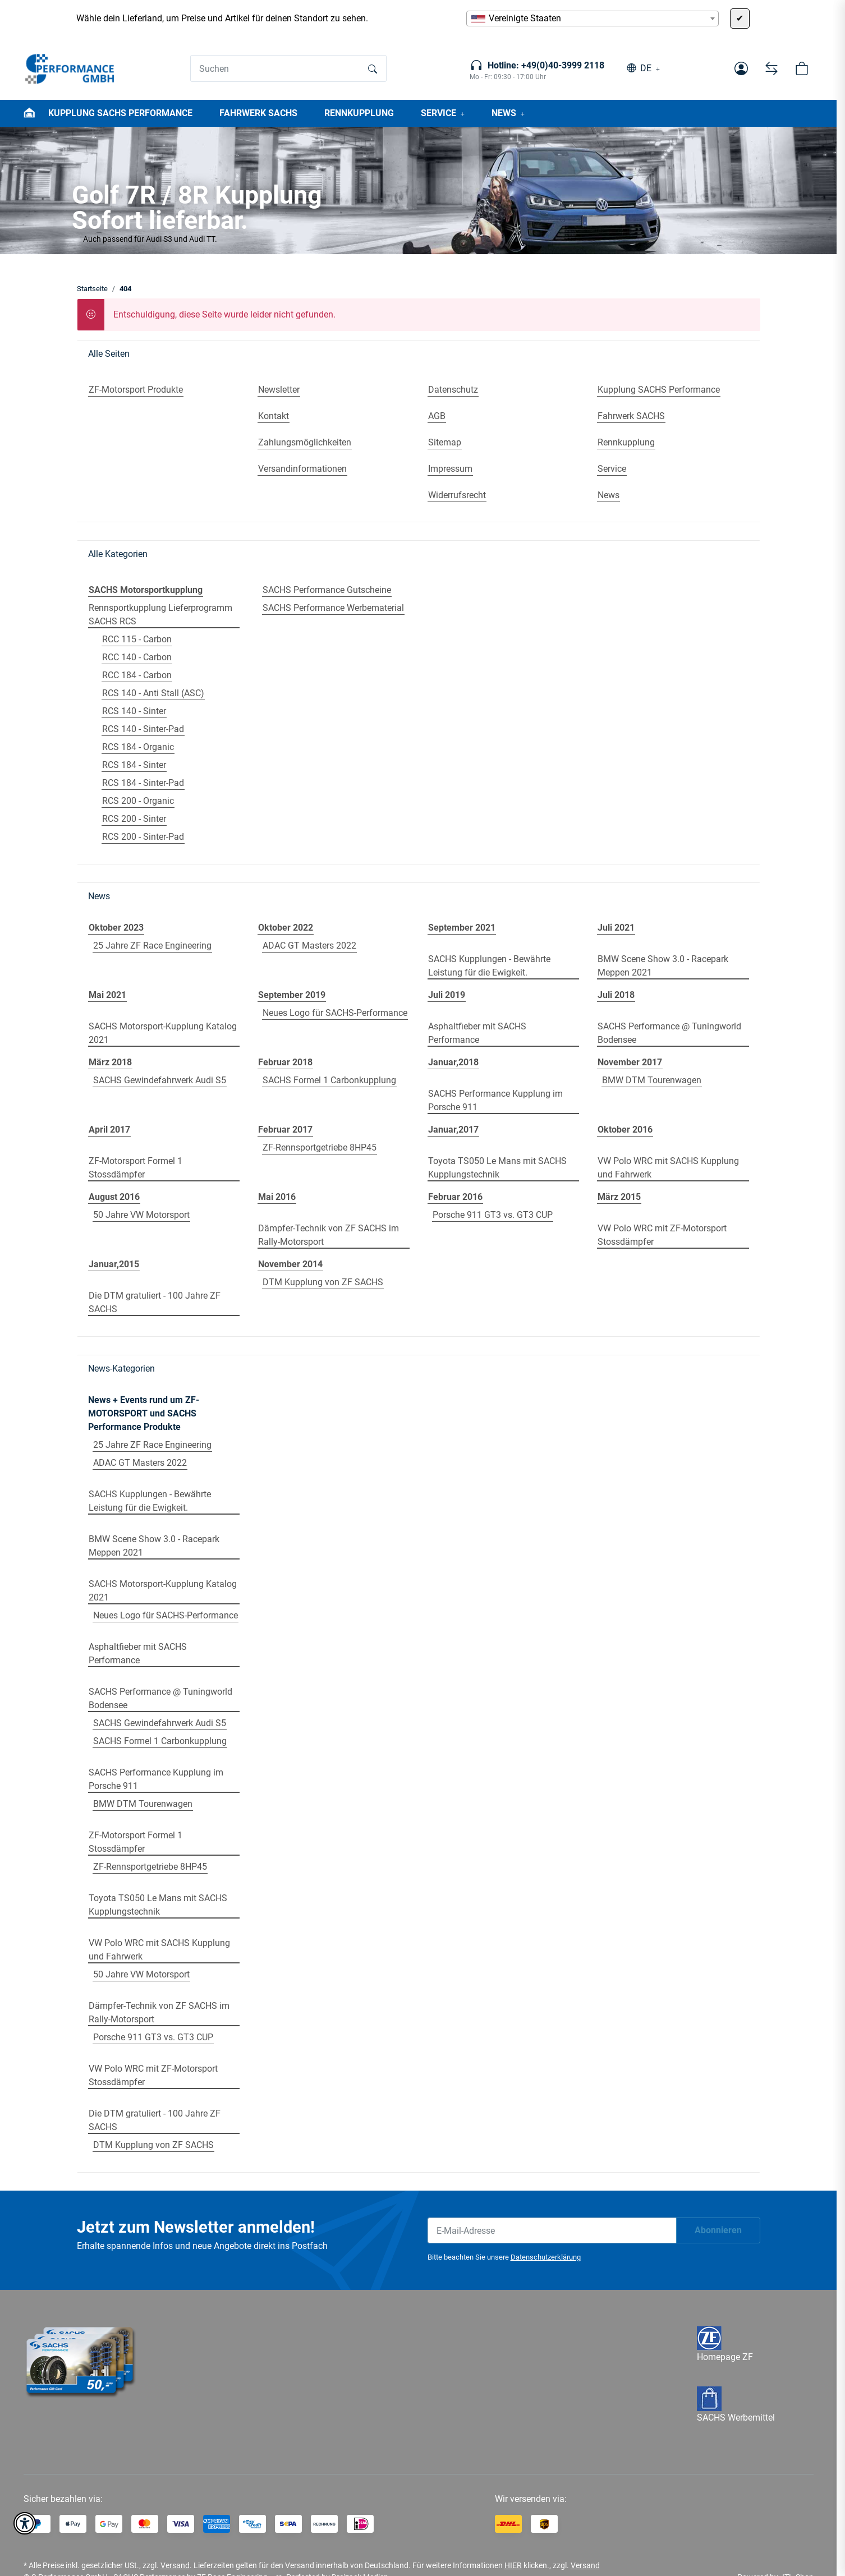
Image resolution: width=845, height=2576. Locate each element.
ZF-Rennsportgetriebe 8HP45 (319, 1147)
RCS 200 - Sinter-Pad (143, 836)
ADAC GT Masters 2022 (309, 945)
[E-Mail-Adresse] (552, 2230)
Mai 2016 (277, 1197)
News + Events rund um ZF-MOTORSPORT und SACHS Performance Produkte (143, 1413)
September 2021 (461, 927)
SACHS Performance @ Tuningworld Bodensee (669, 1033)
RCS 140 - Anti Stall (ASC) (153, 693)
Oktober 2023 (116, 927)
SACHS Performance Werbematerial (333, 607)
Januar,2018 (453, 1062)
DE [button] (645, 68)
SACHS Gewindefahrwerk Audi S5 (159, 1080)
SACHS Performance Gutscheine (327, 590)
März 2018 (110, 1062)
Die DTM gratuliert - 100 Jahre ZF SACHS (155, 1302)
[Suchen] (275, 68)
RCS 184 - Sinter (134, 765)
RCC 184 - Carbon (137, 675)
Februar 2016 (455, 1197)
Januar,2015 (114, 1264)
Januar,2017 (453, 1129)
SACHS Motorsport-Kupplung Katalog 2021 (163, 1033)
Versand (175, 2565)
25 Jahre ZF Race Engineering (152, 945)
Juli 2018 (616, 995)
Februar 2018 (285, 1062)
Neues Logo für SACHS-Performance (335, 1013)
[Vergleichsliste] (771, 68)
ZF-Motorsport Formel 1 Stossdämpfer (135, 1168)
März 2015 (619, 1197)
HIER (513, 2565)
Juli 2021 (616, 927)
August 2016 (114, 1197)
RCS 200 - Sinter (134, 818)
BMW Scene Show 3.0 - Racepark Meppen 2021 (663, 966)
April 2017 (109, 1129)
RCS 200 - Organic (138, 800)
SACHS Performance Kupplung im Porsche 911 (495, 1100)
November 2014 (290, 1264)
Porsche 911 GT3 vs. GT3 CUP (493, 1214)
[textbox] (592, 18)
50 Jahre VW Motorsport (141, 1214)
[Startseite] (70, 68)
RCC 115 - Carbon (137, 639)
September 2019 (291, 995)
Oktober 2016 (625, 1129)
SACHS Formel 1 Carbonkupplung (329, 1080)
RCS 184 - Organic (138, 747)
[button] (741, 68)
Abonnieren (718, 2230)
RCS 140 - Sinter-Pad (143, 729)
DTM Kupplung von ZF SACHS (323, 1282)
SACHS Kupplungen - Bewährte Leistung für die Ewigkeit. (489, 966)
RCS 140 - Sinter (134, 711)
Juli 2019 (446, 995)
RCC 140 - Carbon (137, 657)
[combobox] (592, 18)
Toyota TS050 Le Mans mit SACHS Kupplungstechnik (497, 1168)
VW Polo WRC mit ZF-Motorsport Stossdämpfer (662, 1235)
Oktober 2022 (285, 927)
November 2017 (630, 1062)
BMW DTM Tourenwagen (651, 1080)
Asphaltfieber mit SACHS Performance (477, 1033)
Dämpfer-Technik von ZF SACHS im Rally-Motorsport (328, 1235)
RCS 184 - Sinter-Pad (143, 783)
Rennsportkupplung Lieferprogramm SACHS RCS (160, 614)
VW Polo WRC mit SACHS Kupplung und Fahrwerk (668, 1168)
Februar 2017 (285, 1129)
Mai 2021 (107, 995)
